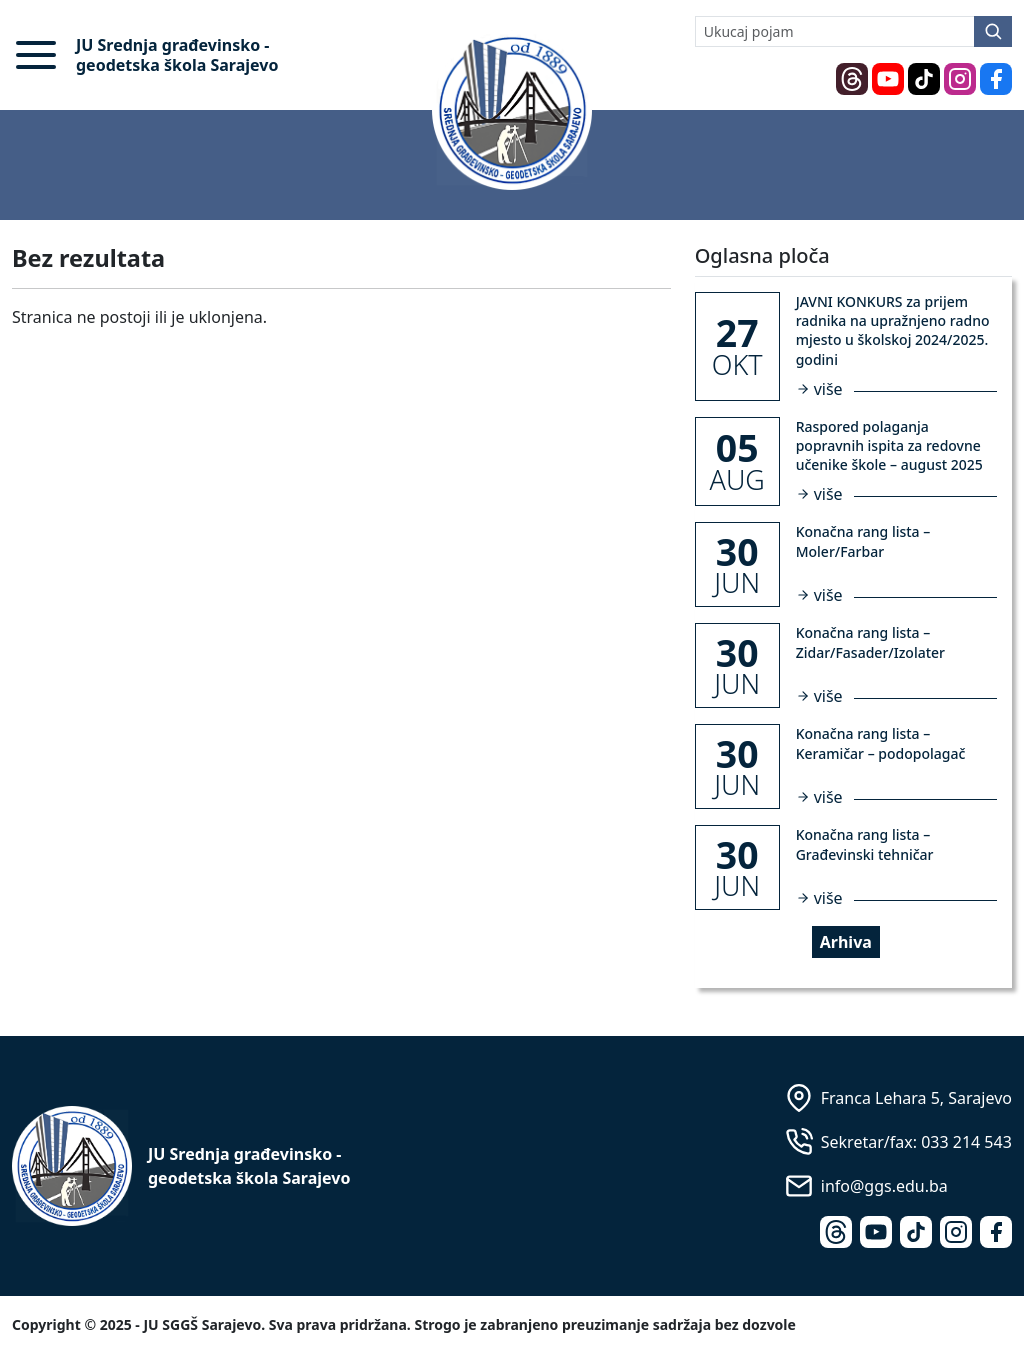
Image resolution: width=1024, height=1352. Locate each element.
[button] (36, 55)
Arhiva (846, 942)
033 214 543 (966, 1142)
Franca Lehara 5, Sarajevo (916, 1098)
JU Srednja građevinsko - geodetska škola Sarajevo (177, 55)
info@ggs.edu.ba (884, 1186)
